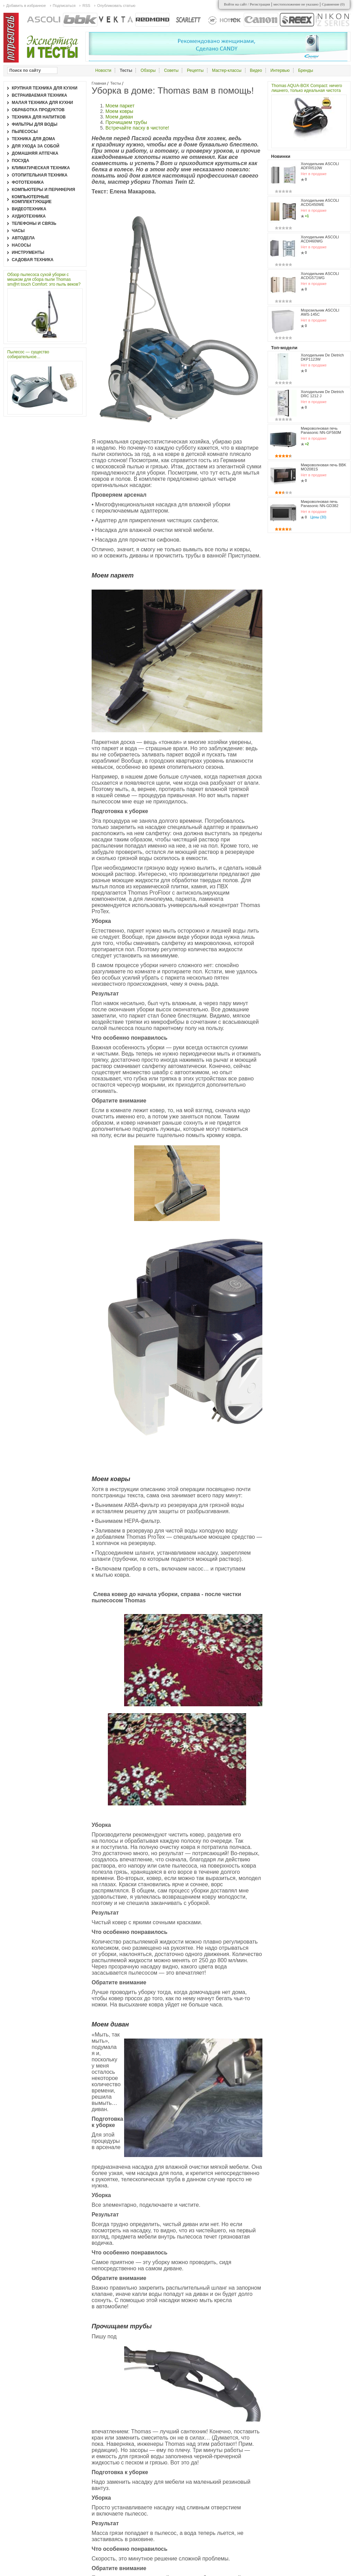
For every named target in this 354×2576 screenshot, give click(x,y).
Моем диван (119, 117)
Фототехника (28, 182)
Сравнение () (333, 4)
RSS (86, 5)
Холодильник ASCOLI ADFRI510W (320, 166)
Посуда (20, 160)
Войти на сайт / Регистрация (247, 4)
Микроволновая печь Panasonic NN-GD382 (319, 503)
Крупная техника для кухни (44, 88)
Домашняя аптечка (35, 153)
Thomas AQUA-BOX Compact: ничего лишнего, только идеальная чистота (306, 88)
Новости (103, 70)
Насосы (21, 245)
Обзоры (148, 70)
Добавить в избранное (26, 5)
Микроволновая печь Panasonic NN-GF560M (321, 430)
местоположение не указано (296, 4)
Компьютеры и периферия (43, 189)
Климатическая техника (41, 167)
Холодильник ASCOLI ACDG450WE (320, 202)
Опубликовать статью (116, 5)
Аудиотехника (29, 216)
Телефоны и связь (34, 223)
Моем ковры (119, 111)
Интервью (280, 70)
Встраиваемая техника (39, 95)
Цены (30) (318, 517)
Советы (171, 70)
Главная (99, 83)
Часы (18, 230)
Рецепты (195, 70)
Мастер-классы (226, 70)
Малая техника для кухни (42, 102)
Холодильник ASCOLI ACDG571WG (320, 275)
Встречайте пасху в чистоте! (137, 128)
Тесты (115, 83)
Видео (256, 70)
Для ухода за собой (35, 146)
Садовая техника (33, 259)
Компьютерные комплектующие (32, 199)
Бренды (305, 70)
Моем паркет (119, 105)
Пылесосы (25, 131)
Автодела (23, 238)
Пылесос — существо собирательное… (28, 354)
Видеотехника (29, 209)
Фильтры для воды (34, 124)
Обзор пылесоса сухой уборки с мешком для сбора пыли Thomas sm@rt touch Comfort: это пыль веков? (44, 279)
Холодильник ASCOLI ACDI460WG (320, 239)
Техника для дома (33, 138)
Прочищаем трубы (126, 122)
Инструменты (28, 252)
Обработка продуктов (38, 109)
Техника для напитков (39, 117)
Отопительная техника (39, 175)
